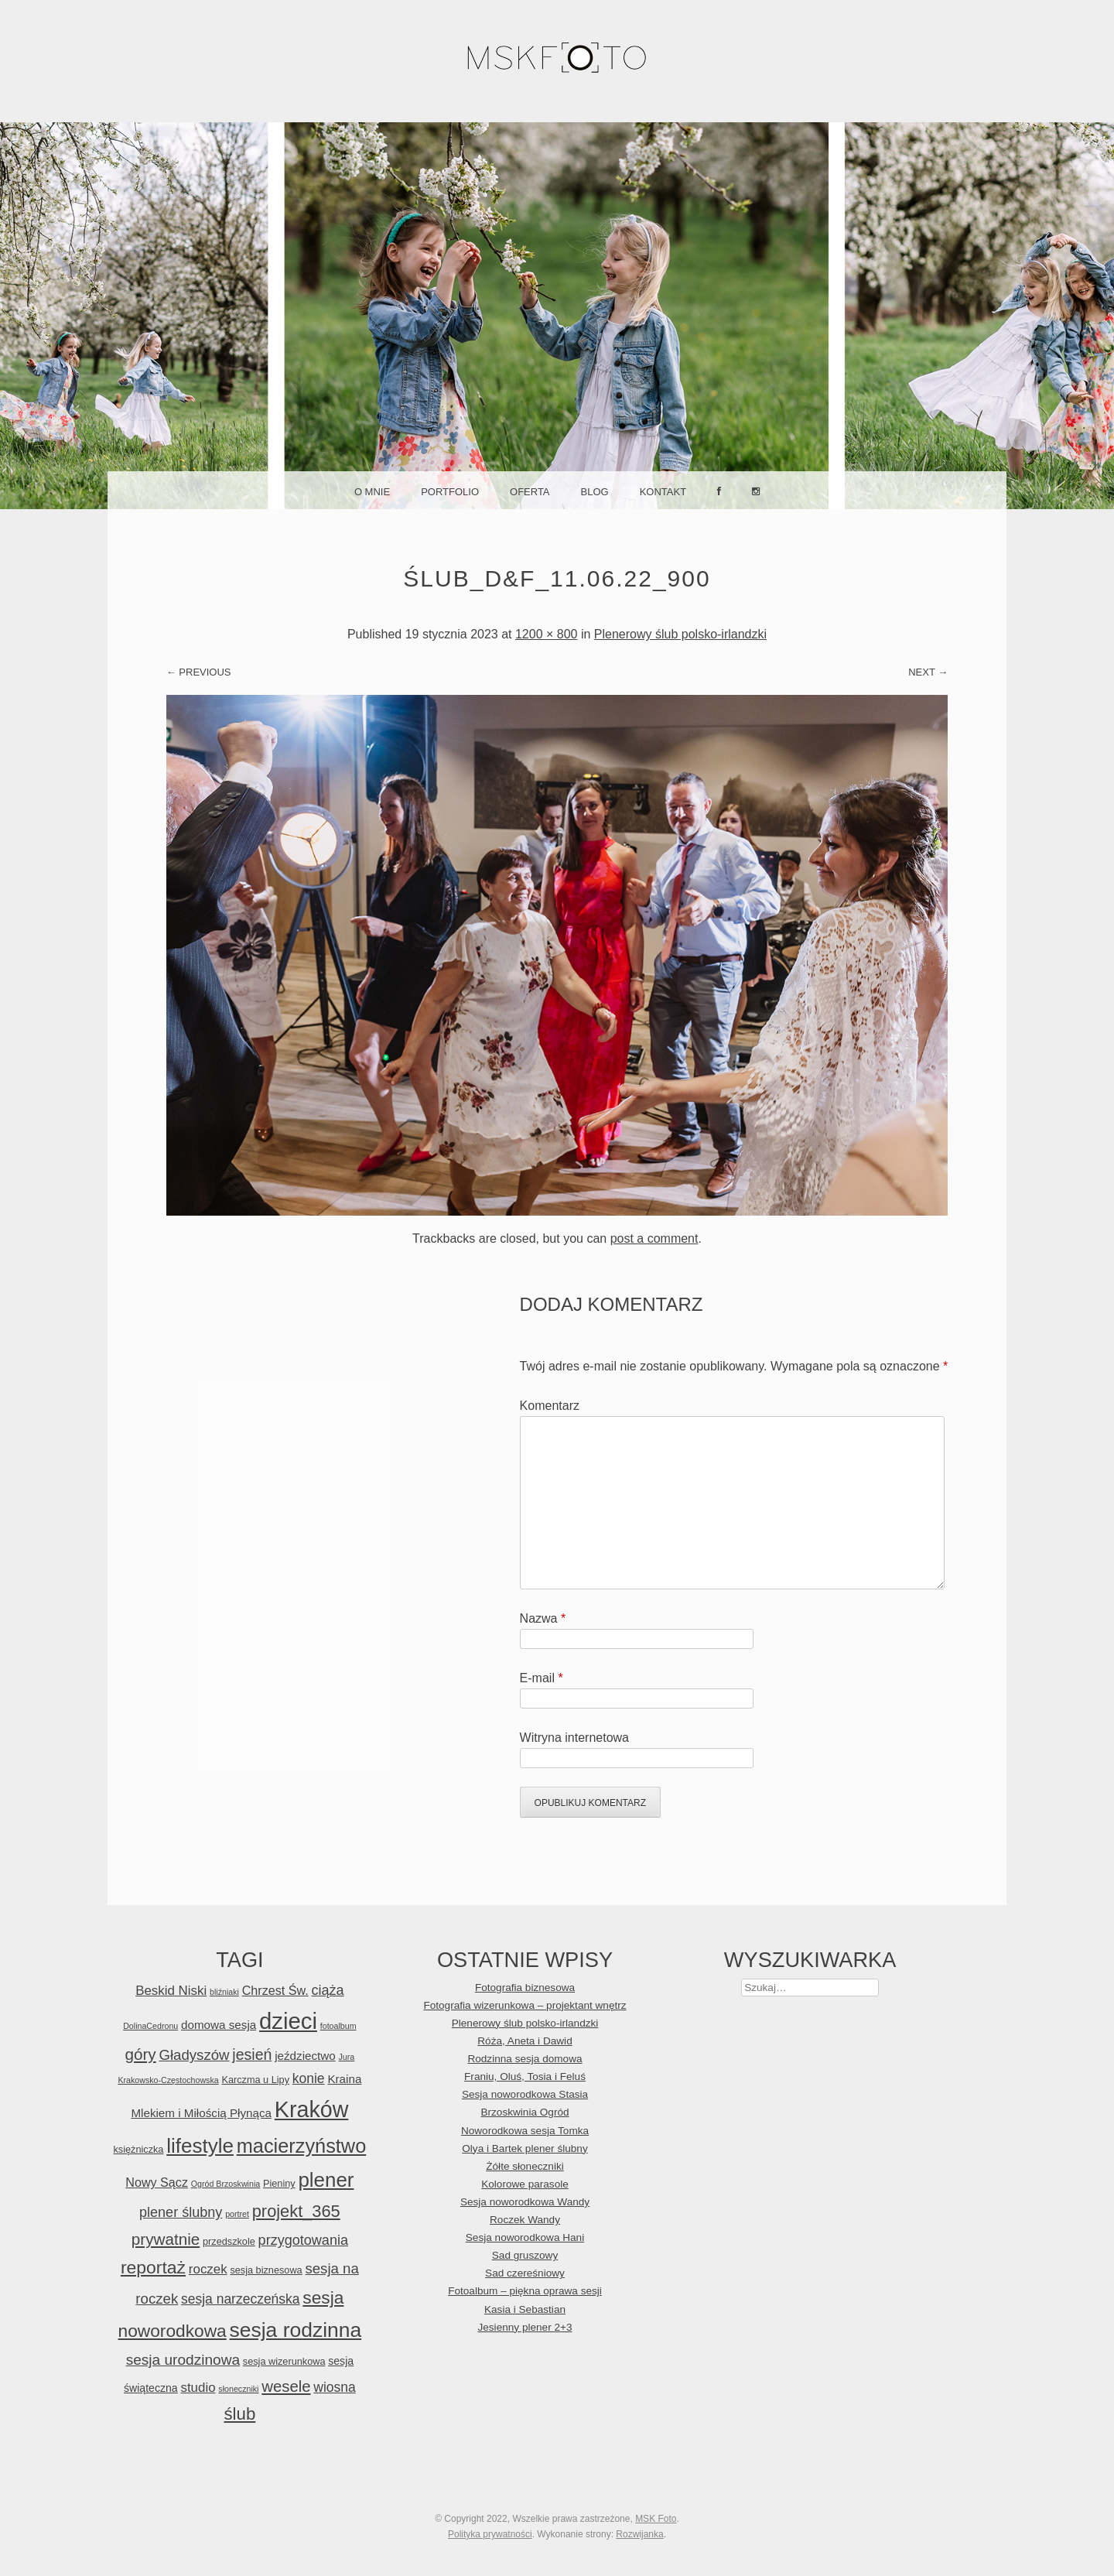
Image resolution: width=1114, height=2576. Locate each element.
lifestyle (200, 2145)
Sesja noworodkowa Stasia (525, 2094)
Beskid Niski (171, 1990)
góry (140, 2054)
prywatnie (166, 2239)
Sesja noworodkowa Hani (525, 2237)
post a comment (654, 1238)
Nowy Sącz (156, 2182)
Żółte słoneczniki (525, 2166)
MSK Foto (655, 2518)
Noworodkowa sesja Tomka (525, 2130)
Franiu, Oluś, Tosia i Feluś (525, 2076)
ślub (239, 2414)
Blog (595, 492)
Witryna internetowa (574, 1737)
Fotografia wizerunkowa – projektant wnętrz (524, 2005)
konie (308, 2078)
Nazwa (543, 1618)
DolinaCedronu (150, 2025)
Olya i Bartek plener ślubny (524, 2148)
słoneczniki (238, 2388)
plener (326, 2180)
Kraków (312, 2109)
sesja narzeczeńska (240, 2299)
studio (197, 2387)
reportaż (153, 2267)
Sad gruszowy (525, 2255)
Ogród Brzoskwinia (225, 2183)
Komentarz (549, 1405)
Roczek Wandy (525, 2219)
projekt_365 (296, 2211)
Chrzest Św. (275, 1990)
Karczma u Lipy (255, 2079)
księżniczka (138, 2149)
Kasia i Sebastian (525, 2309)
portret (237, 2214)
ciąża (327, 1990)
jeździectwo (305, 2055)
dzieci (288, 2021)
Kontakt (663, 492)
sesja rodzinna (296, 2330)
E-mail (541, 1678)
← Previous (198, 672)
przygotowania (303, 2240)
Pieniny (279, 2183)
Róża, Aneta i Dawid (524, 2041)
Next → (928, 672)
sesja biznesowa (266, 2270)
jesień (252, 2054)
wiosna (334, 2387)
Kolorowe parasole (525, 2184)
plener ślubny (180, 2212)
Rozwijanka (639, 2534)
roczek (208, 2269)
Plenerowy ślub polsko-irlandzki (680, 634)
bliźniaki (224, 1991)
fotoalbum (338, 2025)
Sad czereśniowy (525, 2273)
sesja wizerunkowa (284, 2361)
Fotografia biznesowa (525, 1987)
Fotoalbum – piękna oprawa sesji (525, 2291)
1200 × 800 (546, 634)
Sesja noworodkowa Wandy (524, 2202)
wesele (285, 2386)
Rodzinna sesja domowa (524, 2059)
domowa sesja (218, 2024)
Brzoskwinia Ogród (524, 2112)
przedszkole (229, 2241)
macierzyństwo (302, 2146)
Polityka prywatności (490, 2534)
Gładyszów (194, 2055)
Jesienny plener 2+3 (524, 2327)
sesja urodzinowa (183, 2360)
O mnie (372, 492)
